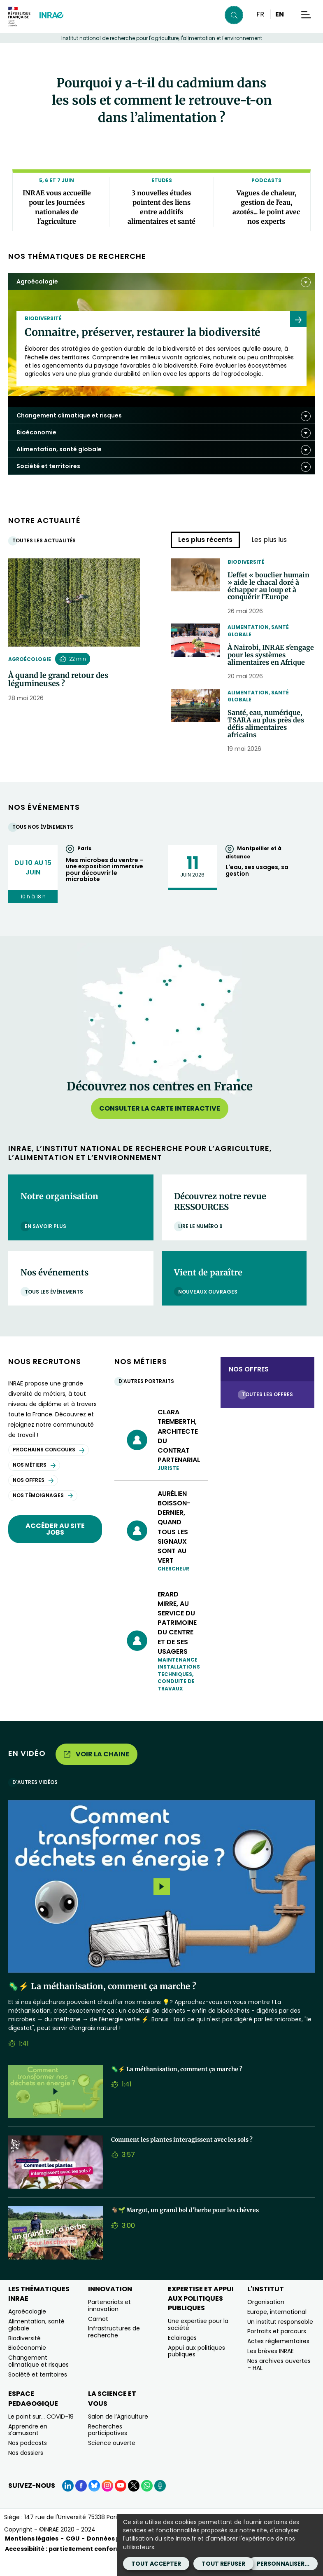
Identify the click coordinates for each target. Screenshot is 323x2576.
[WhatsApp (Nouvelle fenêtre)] (147, 2503)
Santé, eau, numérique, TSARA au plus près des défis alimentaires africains (270, 740)
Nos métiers (34, 1482)
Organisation (265, 2319)
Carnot (98, 2336)
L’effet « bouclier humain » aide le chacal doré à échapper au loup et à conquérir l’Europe (271, 588)
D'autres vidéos (37, 1799)
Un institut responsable (280, 2339)
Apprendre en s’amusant (27, 2447)
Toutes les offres (269, 1412)
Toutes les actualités (46, 540)
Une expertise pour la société (198, 2342)
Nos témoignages (43, 1513)
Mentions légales (31, 2556)
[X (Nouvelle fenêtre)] (133, 2503)
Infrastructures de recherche (114, 2349)
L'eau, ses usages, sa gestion (256, 888)
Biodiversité (246, 561)
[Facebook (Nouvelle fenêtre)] (81, 2503)
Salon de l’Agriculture (118, 2434)
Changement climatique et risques (38, 2378)
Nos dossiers (25, 2470)
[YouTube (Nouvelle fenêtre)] (120, 2503)
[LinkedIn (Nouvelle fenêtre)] (68, 2503)
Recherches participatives (107, 2447)
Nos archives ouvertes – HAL (279, 2381)
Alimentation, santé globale (258, 634)
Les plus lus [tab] (269, 539)
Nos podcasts (27, 2460)
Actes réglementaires (278, 2359)
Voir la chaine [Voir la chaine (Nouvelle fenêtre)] (96, 1771)
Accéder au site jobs (55, 1546)
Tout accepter (156, 2564)
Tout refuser (223, 2564)
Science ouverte (111, 2460)
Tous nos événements (44, 844)
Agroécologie (29, 659)
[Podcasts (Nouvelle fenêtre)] (160, 2503)
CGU (72, 2556)
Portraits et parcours (276, 2349)
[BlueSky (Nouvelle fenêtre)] (94, 2503)
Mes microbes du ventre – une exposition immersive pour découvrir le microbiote (105, 887)
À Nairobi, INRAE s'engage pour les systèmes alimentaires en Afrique (268, 663)
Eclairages (182, 2355)
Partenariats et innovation (109, 2322)
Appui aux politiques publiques (196, 2368)
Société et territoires (37, 2392)
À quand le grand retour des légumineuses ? (58, 679)
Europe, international (277, 2329)
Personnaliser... (283, 2564)
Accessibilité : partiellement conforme (65, 2566)
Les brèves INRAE (270, 2368)
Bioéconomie (27, 2365)
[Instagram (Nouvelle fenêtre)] (107, 2503)
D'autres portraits (148, 1398)
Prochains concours (48, 1467)
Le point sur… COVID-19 (41, 2434)
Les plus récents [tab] (205, 539)
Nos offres (33, 1497)
